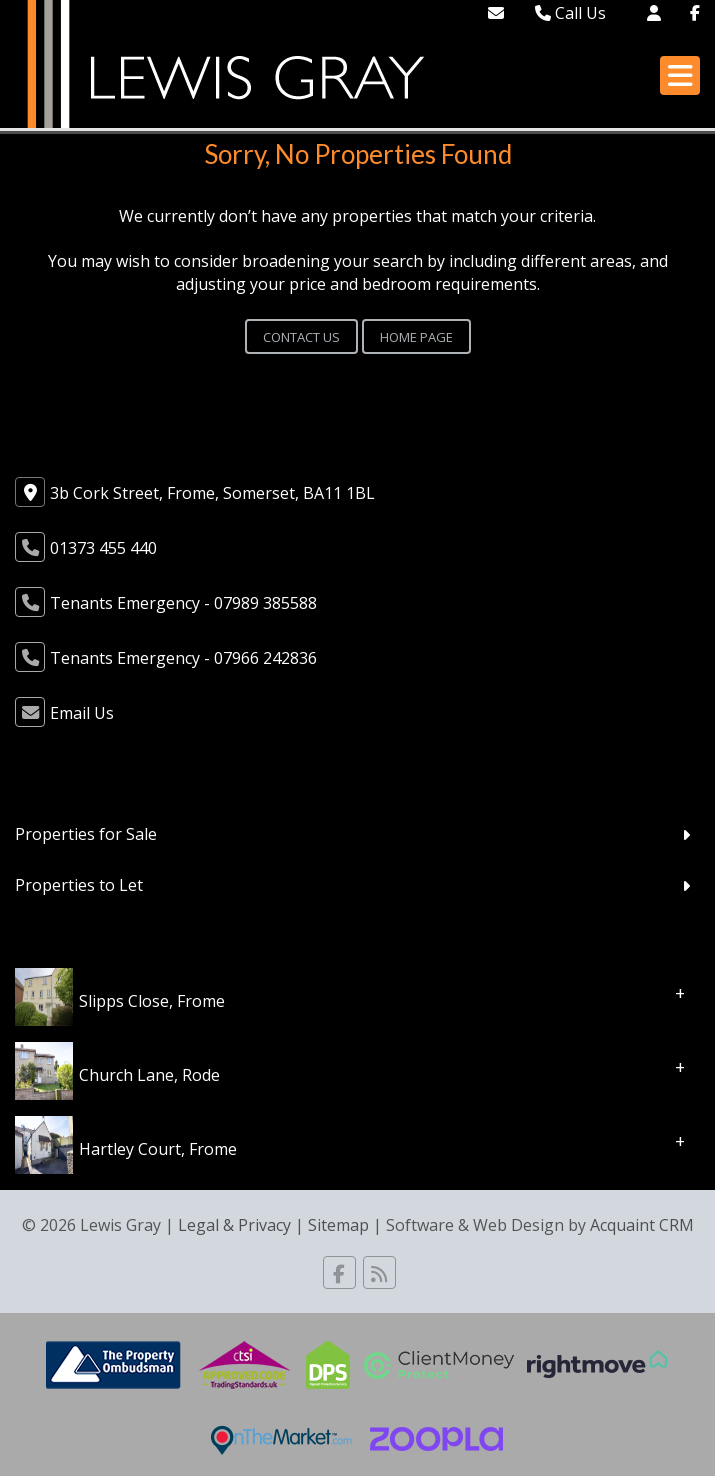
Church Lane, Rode (149, 1074)
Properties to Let (79, 885)
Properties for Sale (86, 834)
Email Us (82, 713)
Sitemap (338, 1225)
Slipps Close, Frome (152, 1000)
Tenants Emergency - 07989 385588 (183, 603)
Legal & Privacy (234, 1225)
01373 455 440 (103, 548)
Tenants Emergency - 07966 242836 (183, 658)
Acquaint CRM (642, 1225)
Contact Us (301, 337)
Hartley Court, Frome (158, 1148)
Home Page (416, 337)
